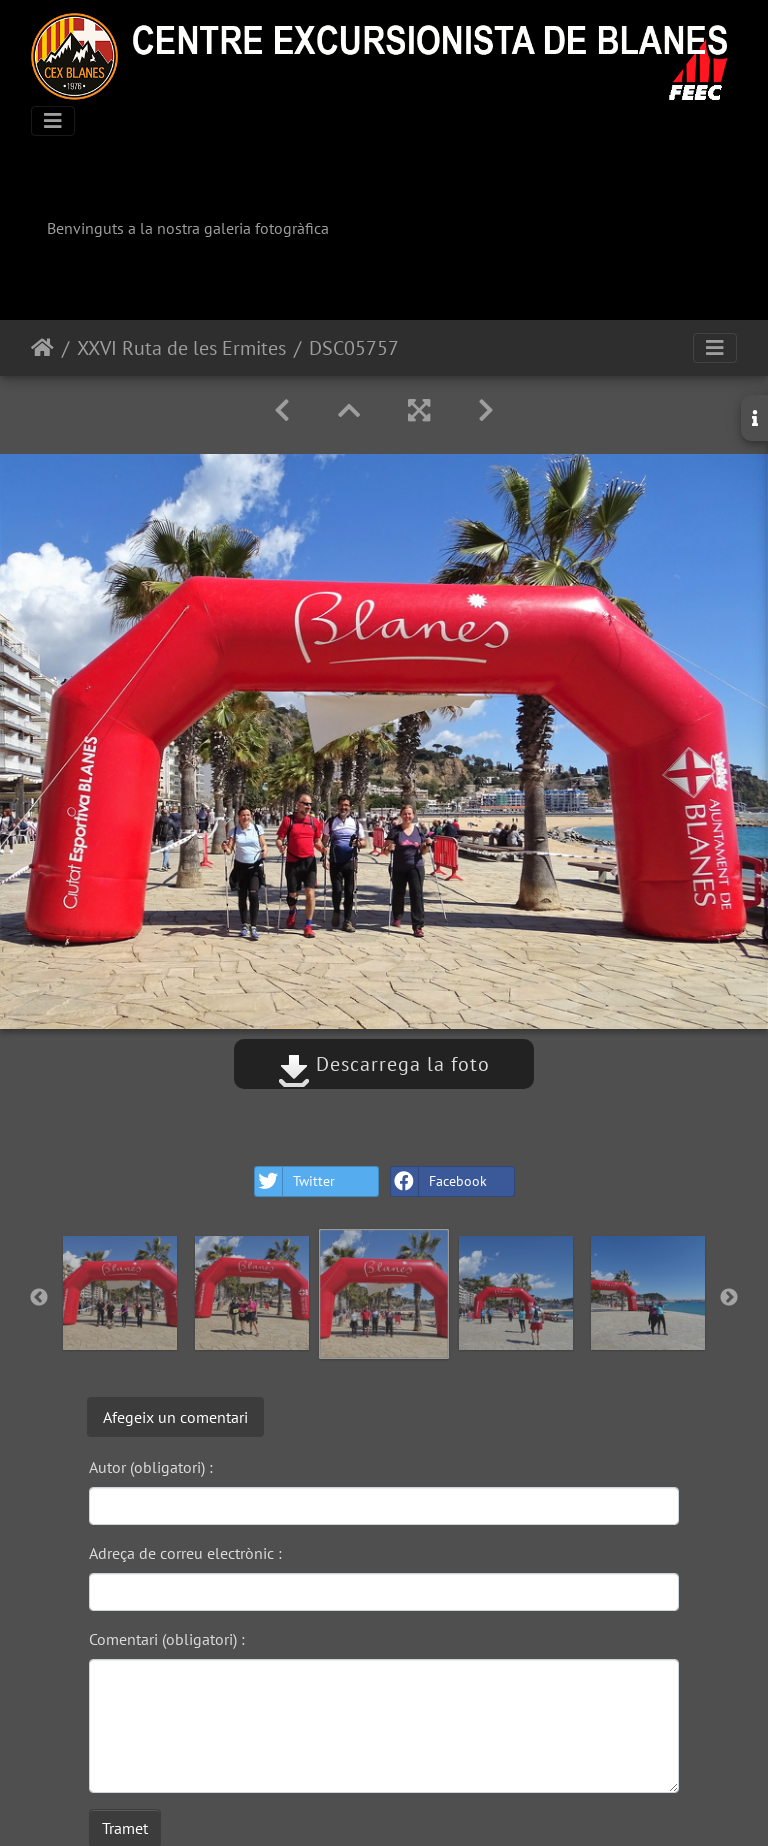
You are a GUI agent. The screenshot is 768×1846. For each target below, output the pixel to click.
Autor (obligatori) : (151, 1467)
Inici (42, 348)
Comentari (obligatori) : (167, 1639)
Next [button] (729, 1298)
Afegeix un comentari (175, 1417)
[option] (120, 1293)
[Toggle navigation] (53, 121)
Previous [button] (39, 1298)
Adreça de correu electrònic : (185, 1553)
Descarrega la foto (384, 1064)
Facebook (439, 1181)
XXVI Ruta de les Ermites (181, 348)
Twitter (295, 1181)
